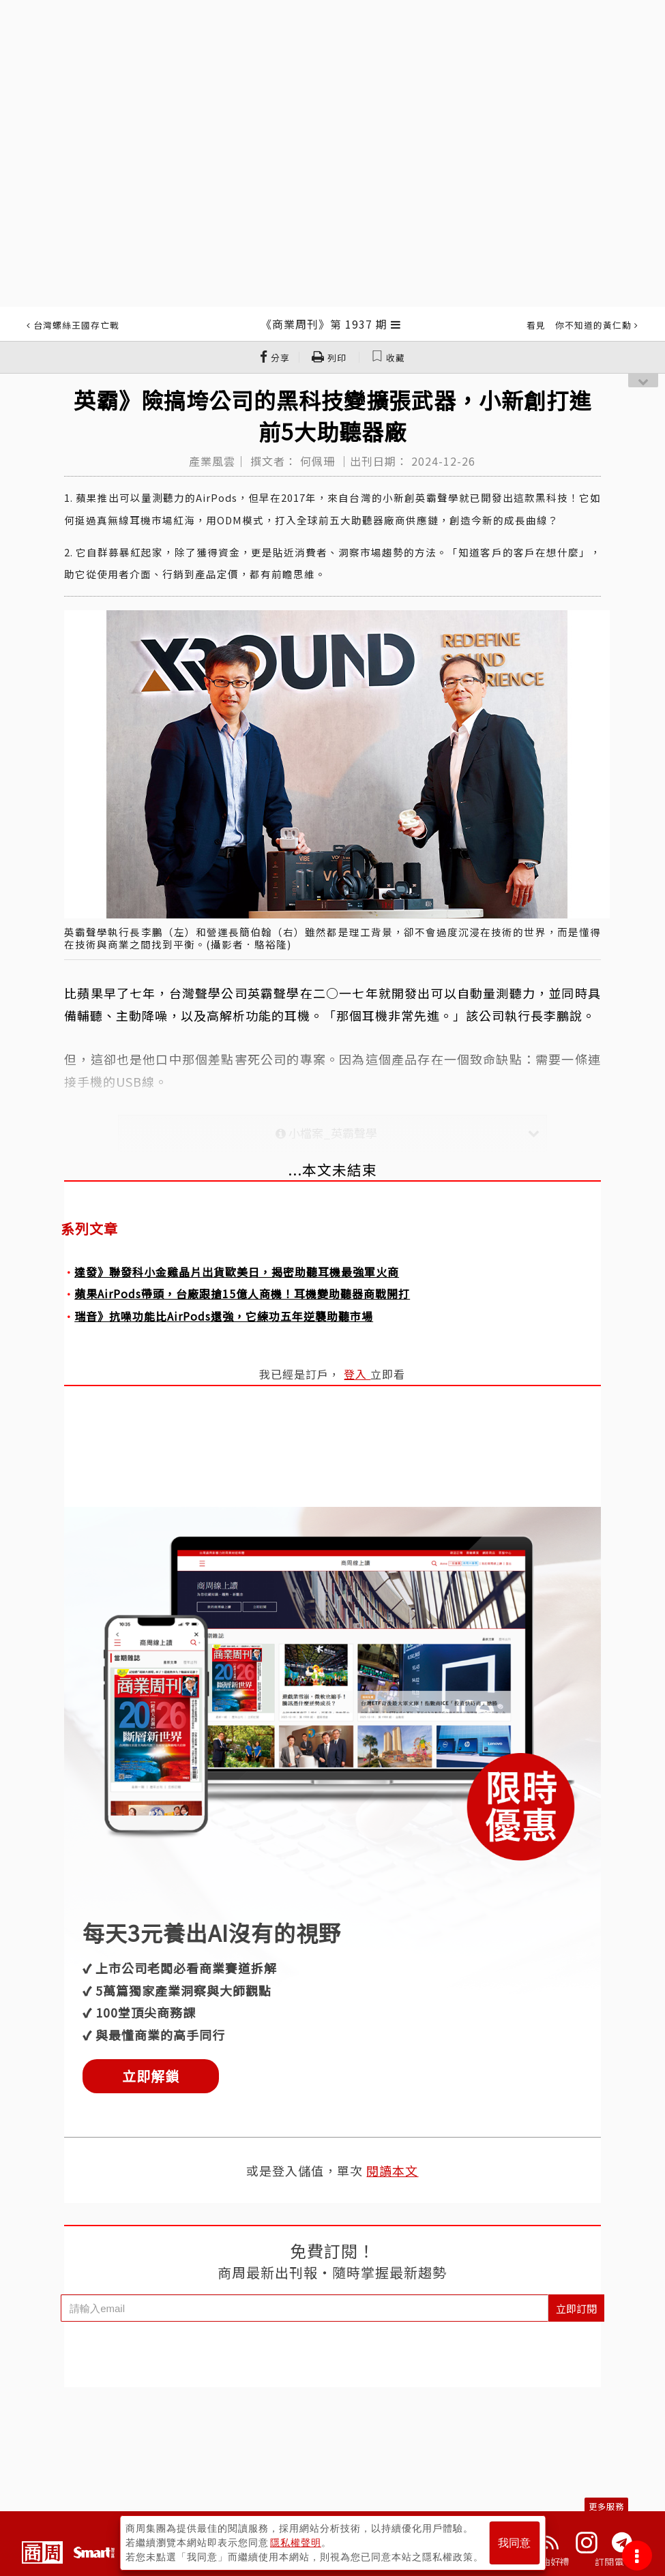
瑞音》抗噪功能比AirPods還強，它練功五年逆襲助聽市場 (223, 1316)
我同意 (514, 2543)
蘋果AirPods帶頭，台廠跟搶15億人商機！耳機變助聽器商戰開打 (242, 1293)
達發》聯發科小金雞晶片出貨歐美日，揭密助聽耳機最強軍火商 (236, 1271)
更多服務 (606, 2506)
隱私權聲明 (295, 2542)
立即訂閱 (576, 2308)
